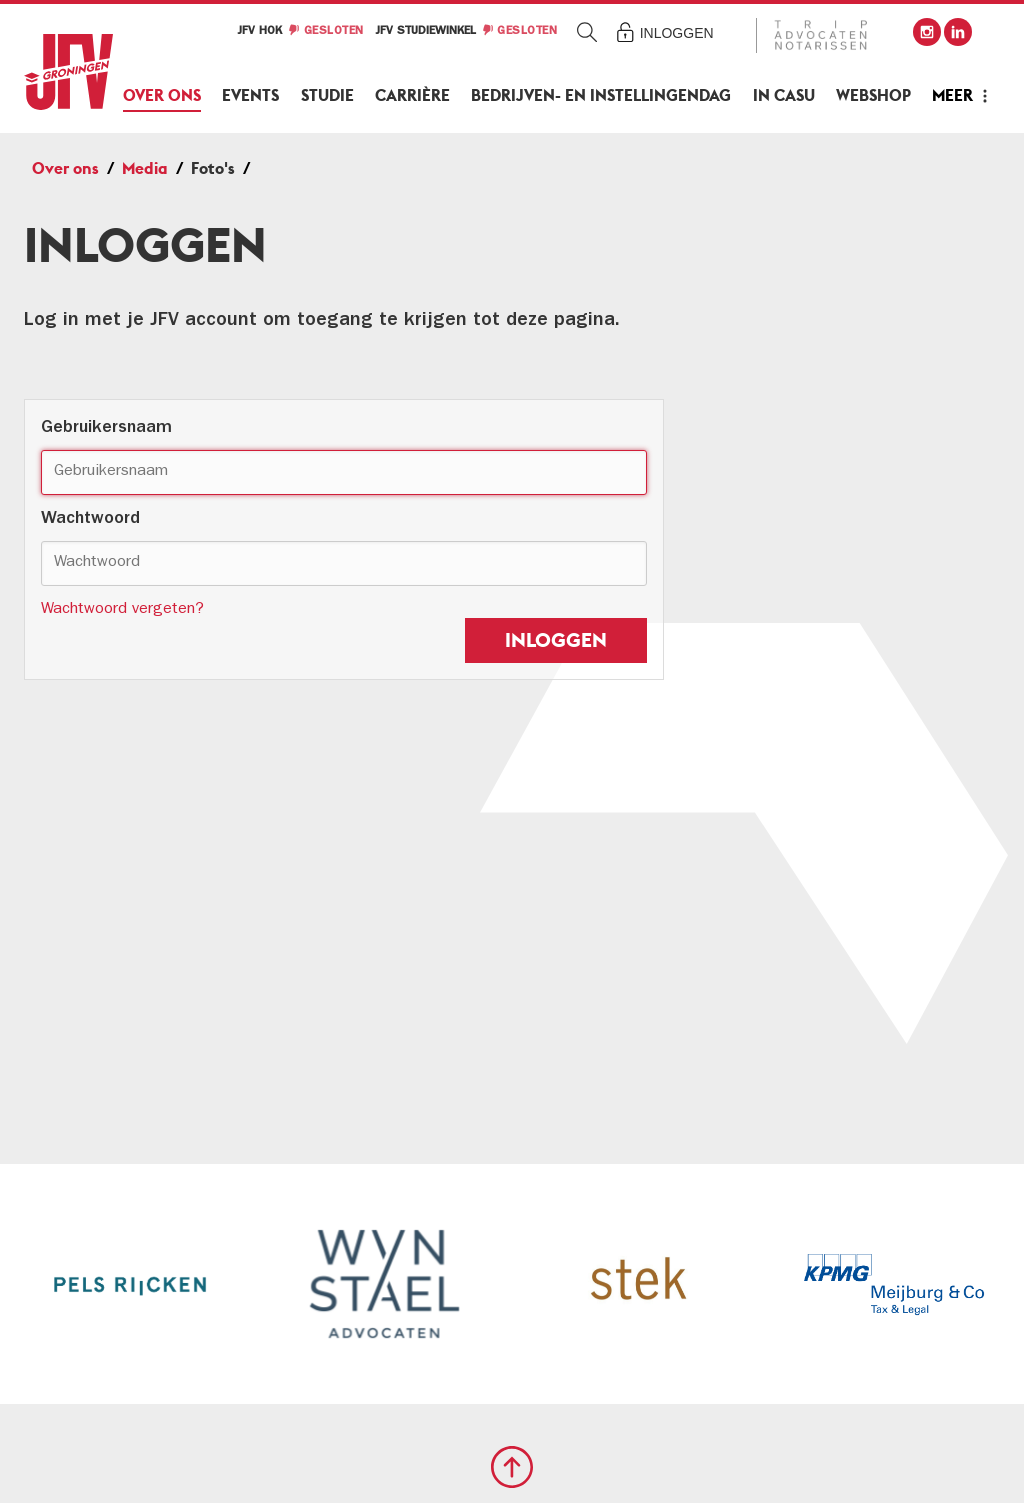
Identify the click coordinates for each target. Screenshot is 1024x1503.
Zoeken (587, 31)
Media (145, 168)
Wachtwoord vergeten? (122, 610)
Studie (327, 95)
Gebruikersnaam (106, 429)
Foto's (213, 168)
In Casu (784, 95)
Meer (952, 95)
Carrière (412, 95)
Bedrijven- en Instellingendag (601, 95)
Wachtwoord (90, 520)
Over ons (162, 95)
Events (250, 95)
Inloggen (677, 33)
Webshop (873, 95)
